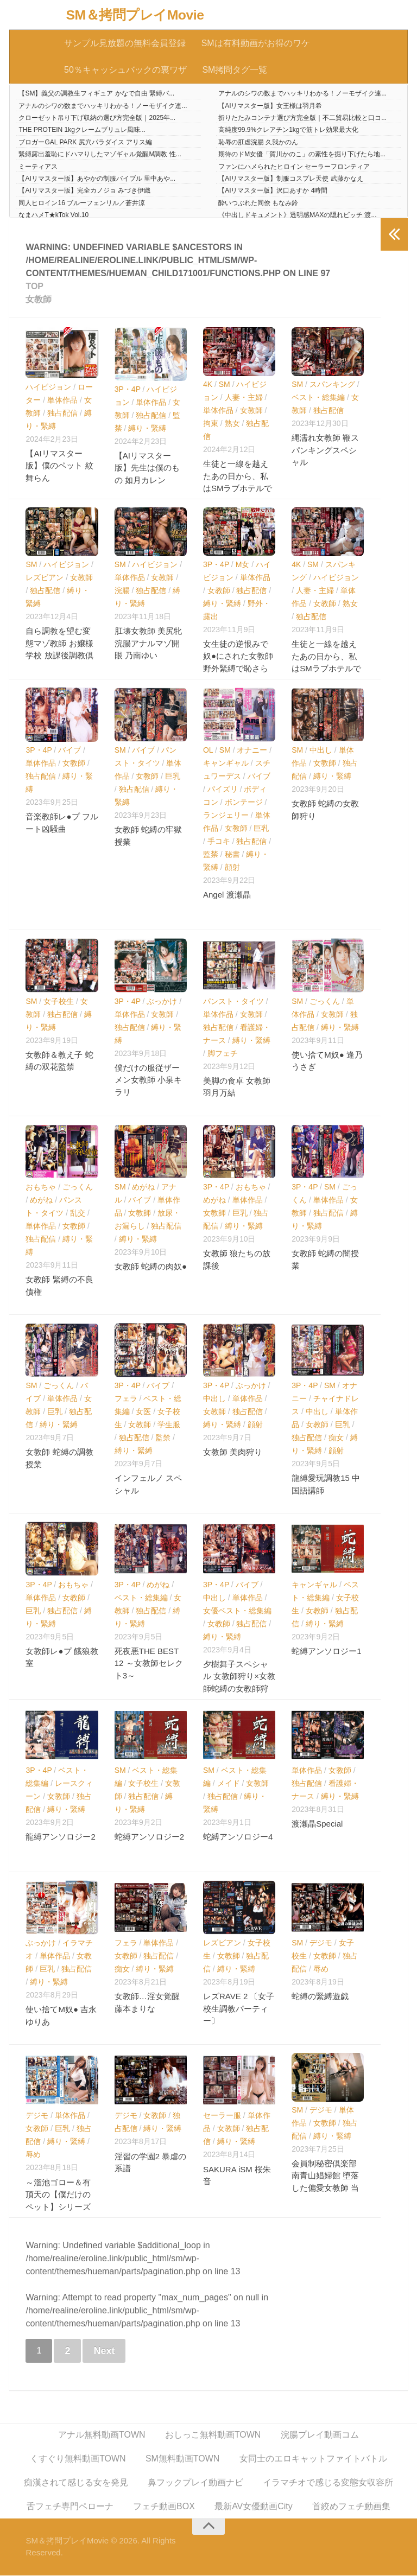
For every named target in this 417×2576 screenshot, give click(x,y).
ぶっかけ (162, 1001)
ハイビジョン (48, 387)
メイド (228, 1783)
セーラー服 (222, 2115)
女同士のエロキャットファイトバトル (313, 2459)
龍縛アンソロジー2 (60, 1837)
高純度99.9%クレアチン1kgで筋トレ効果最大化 (288, 130)
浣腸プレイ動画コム (320, 2435)
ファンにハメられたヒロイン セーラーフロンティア (294, 166)
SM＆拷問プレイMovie (135, 15)
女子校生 (58, 1001)
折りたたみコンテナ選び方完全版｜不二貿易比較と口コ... (302, 118)
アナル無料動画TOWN (102, 2435)
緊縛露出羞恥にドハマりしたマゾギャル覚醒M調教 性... (99, 154)
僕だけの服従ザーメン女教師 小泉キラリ (148, 1080)
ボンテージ (244, 802)
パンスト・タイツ (233, 1001)
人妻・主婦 (244, 397)
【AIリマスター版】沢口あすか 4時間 (272, 191)
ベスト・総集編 (318, 397)
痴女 (336, 1438)
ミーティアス (38, 166)
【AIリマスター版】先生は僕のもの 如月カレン (147, 468)
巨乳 (172, 776)
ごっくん (324, 1001)
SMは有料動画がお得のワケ (255, 43)
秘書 (232, 854)
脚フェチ (222, 1053)
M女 (243, 564)
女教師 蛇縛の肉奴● (151, 1266)
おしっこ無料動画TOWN (213, 2435)
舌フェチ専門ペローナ (70, 2506)
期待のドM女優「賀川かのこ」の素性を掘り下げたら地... (302, 154)
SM (224, 384)
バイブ (69, 750)
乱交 (77, 1213)
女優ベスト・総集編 (237, 1610)
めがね (41, 1200)
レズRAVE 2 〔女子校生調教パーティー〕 (238, 2009)
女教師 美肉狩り (232, 1452)
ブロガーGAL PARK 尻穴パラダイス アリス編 (84, 143)
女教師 (251, 410)
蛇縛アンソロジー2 (149, 1837)
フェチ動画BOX (164, 2506)
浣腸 (122, 591)
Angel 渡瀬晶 (227, 895)
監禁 (210, 854)
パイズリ (222, 789)
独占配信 (62, 413)
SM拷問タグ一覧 (234, 70)
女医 (143, 1412)
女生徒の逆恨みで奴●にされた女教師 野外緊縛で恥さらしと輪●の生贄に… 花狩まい (238, 669)
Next (104, 2350)
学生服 (168, 1425)
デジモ (320, 1943)
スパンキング (332, 384)
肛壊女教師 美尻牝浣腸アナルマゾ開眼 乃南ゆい (148, 643)
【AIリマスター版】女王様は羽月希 (270, 106)
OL (208, 750)
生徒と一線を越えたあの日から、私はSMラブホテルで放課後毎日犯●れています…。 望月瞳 (238, 489)
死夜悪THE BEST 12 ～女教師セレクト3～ (149, 1664)
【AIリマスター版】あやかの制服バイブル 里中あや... (96, 179)
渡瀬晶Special (317, 1824)
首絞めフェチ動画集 (351, 2506)
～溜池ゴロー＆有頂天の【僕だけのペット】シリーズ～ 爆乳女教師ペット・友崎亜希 (59, 2207)
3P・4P (128, 389)
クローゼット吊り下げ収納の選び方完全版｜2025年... (96, 118)
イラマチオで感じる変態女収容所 (328, 2483)
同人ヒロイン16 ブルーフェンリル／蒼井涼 (81, 203)
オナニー (252, 750)
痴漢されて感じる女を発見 (76, 2483)
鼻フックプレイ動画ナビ (195, 2483)
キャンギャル (226, 763)
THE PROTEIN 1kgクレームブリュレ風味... (81, 130)
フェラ (126, 1399)
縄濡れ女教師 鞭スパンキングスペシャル (325, 450)
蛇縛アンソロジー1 (326, 1651)
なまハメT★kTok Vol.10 (53, 215)
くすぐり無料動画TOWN (78, 2459)
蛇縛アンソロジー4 (238, 1837)
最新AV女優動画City (253, 2506)
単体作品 (62, 400)
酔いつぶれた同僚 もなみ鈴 (258, 203)
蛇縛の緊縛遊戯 (320, 1996)
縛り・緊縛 (147, 428)
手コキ (218, 841)
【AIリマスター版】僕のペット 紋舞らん (59, 466)
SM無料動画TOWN (183, 2459)
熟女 (232, 423)
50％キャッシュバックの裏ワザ (125, 70)
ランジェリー (226, 815)
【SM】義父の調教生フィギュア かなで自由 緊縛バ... (96, 94)
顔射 (232, 867)
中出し (320, 750)
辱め (320, 1969)
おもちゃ (41, 1187)
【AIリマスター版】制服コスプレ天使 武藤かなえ (290, 179)
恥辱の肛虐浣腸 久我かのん (258, 143)
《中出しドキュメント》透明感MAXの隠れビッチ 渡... (297, 215)
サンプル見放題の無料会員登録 (125, 43)
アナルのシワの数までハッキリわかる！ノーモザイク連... (302, 94)
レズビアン (45, 578)
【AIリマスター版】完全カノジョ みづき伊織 (84, 191)
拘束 (210, 423)
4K (207, 384)
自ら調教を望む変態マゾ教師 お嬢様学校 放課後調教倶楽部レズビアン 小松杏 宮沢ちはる (59, 656)
